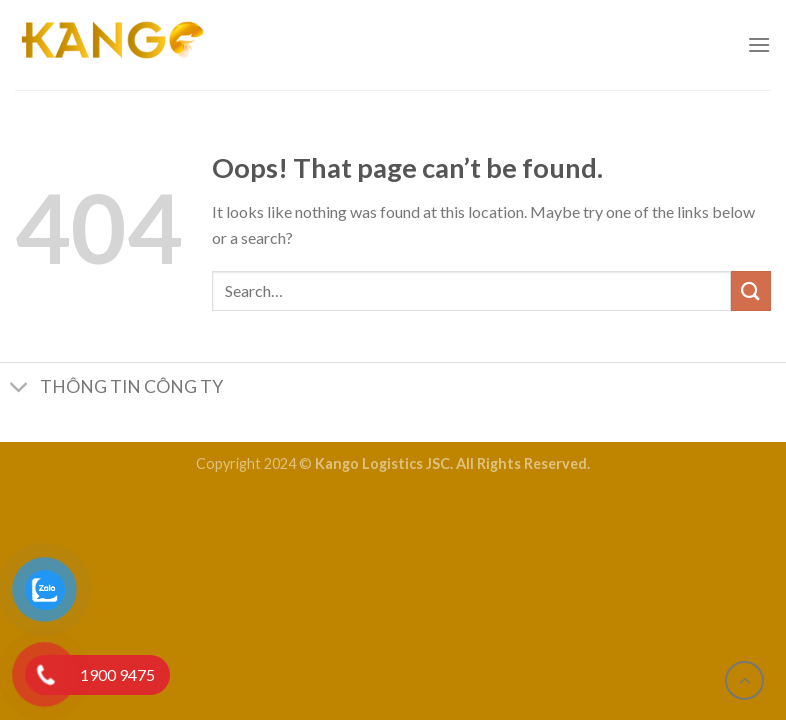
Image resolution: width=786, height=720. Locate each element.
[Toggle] (19, 389)
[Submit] (751, 290)
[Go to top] (744, 680)
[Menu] (759, 44)
